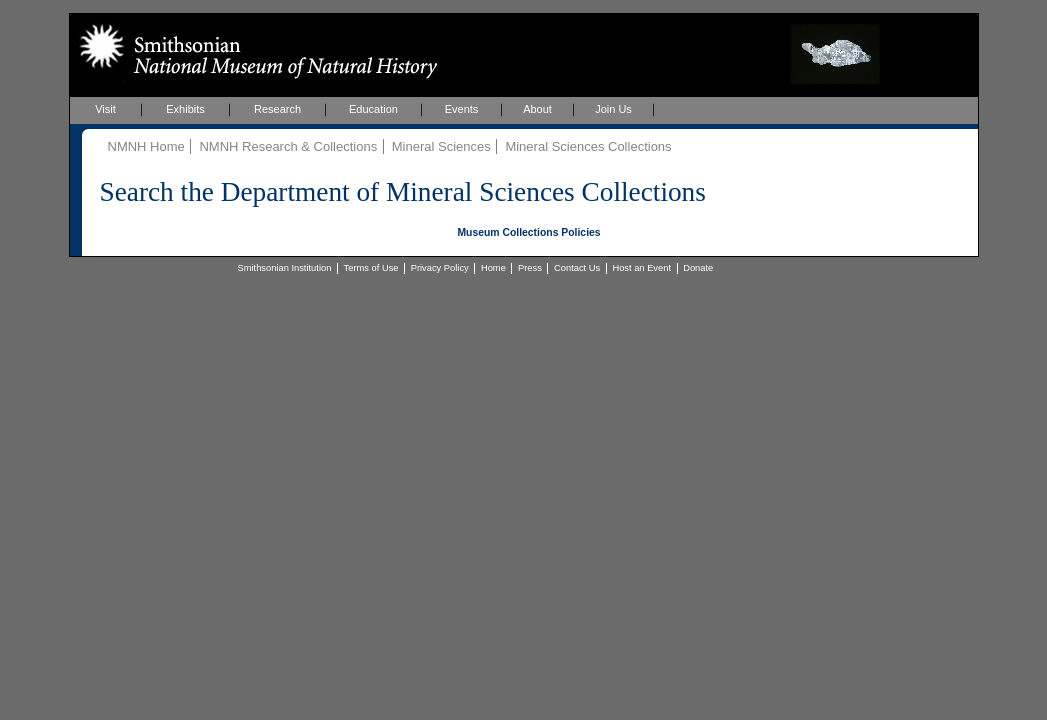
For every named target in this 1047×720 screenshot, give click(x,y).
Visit (105, 109)
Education (373, 109)
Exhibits (185, 109)
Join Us (613, 109)
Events (462, 109)
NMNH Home (146, 146)
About (537, 109)
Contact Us (577, 268)
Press (530, 268)
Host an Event (641, 268)
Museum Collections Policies (528, 232)
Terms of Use (371, 268)
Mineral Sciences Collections (588, 146)
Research (277, 109)
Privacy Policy (440, 268)
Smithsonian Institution (285, 268)
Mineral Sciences (441, 146)
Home (493, 268)
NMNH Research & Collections (288, 146)
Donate (698, 268)
